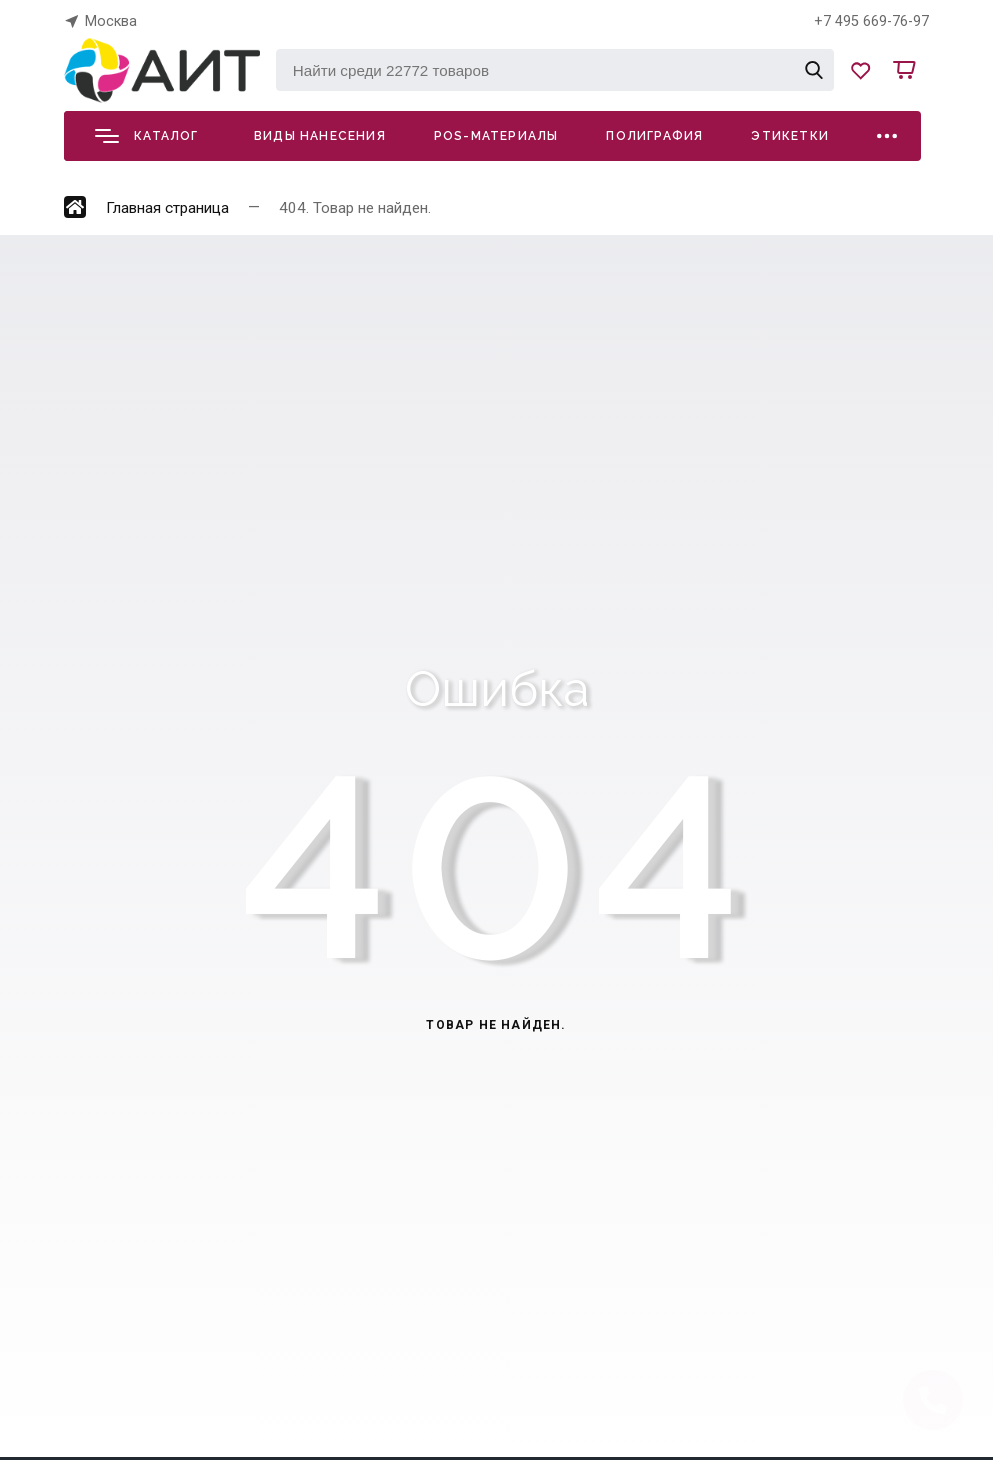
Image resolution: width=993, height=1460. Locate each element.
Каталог (146, 136)
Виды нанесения (320, 136)
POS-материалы (496, 136)
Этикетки (790, 136)
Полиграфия (654, 136)
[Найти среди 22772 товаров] (555, 70)
